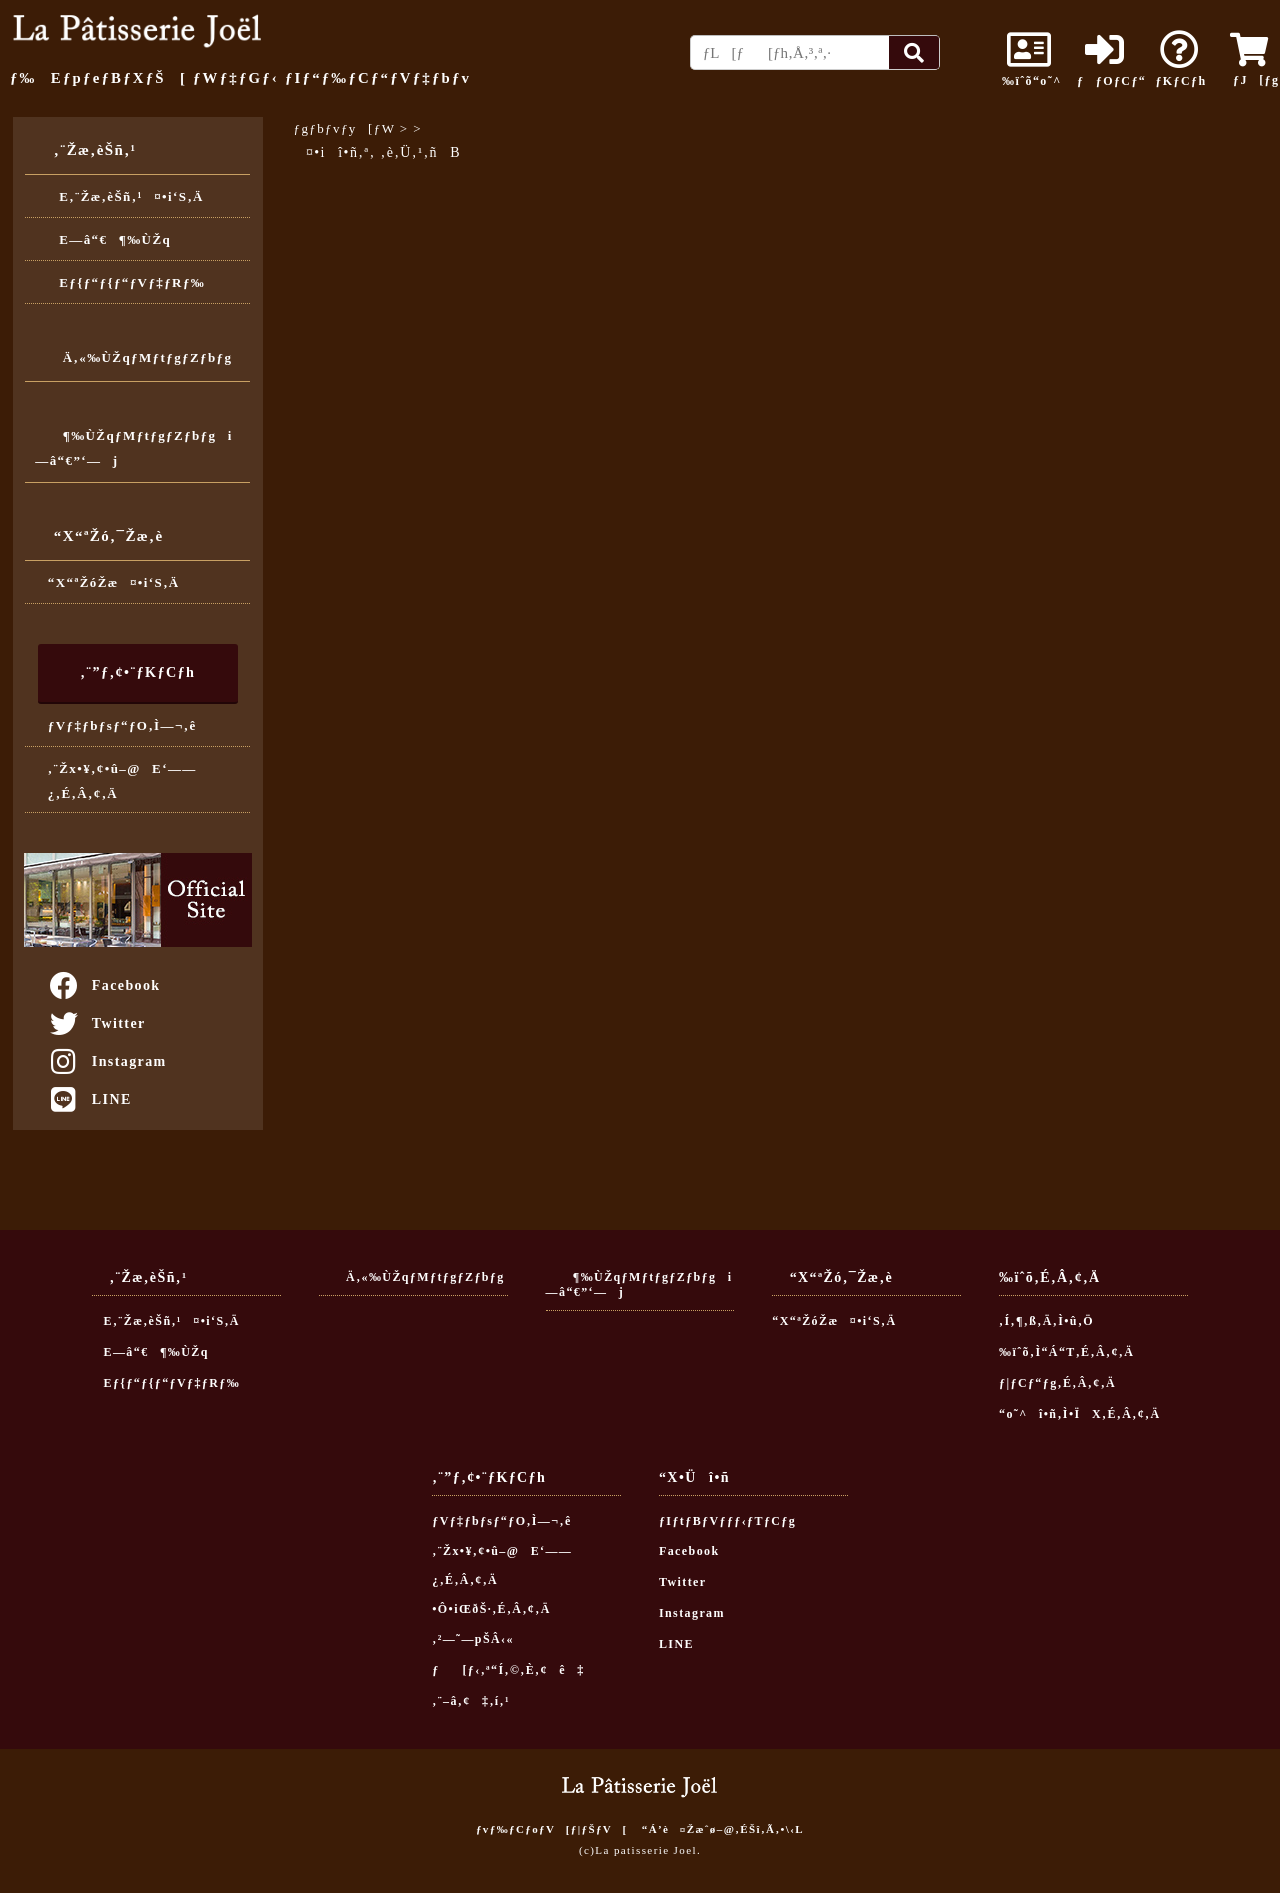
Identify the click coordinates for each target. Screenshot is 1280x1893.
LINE (89, 1099)
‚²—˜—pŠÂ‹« (473, 1639)
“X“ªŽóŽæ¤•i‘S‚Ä (114, 582)
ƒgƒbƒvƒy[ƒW (345, 128)
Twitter (96, 1023)
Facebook (104, 985)
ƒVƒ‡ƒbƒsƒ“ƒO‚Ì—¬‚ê (122, 725)
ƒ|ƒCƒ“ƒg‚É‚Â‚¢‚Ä (1057, 1383)
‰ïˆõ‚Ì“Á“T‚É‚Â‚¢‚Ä (1066, 1352)
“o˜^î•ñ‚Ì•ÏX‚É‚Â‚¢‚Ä (1080, 1414)
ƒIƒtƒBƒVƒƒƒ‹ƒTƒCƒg (727, 1521)
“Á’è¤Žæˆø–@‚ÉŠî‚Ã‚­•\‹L (723, 1829)
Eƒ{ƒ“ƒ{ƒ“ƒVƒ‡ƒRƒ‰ (126, 282)
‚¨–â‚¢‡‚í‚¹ (471, 1701)
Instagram (107, 1061)
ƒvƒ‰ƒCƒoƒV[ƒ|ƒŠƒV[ (552, 1829)
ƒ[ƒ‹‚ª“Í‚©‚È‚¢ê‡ (508, 1670)
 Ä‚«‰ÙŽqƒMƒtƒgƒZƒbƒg (133, 357)
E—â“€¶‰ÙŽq (109, 239)
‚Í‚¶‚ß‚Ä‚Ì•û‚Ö (1046, 1321)
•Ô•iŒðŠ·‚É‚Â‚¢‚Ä (491, 1609)
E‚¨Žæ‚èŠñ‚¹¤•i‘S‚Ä (126, 196)
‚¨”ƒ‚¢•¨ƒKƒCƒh (137, 672)
